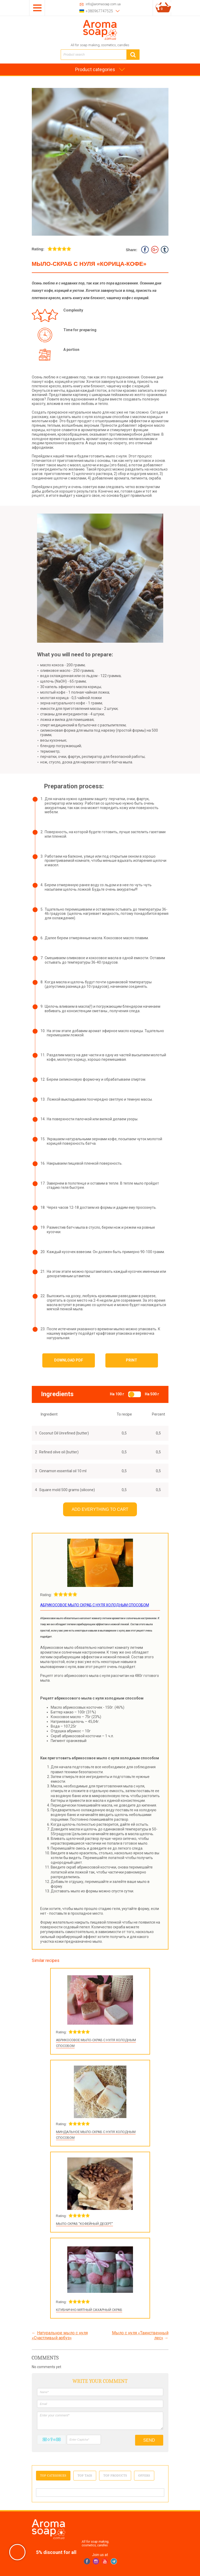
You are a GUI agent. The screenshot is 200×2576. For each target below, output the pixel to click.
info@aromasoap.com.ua (103, 4)
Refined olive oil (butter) (59, 1452)
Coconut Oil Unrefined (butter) (64, 1433)
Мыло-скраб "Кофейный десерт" (84, 2224)
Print (131, 1360)
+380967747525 (99, 11)
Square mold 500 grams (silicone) (67, 1490)
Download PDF (68, 1360)
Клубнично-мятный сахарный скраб (89, 2310)
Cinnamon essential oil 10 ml (62, 1471)
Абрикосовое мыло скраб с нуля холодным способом (94, 1605)
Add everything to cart (100, 1509)
